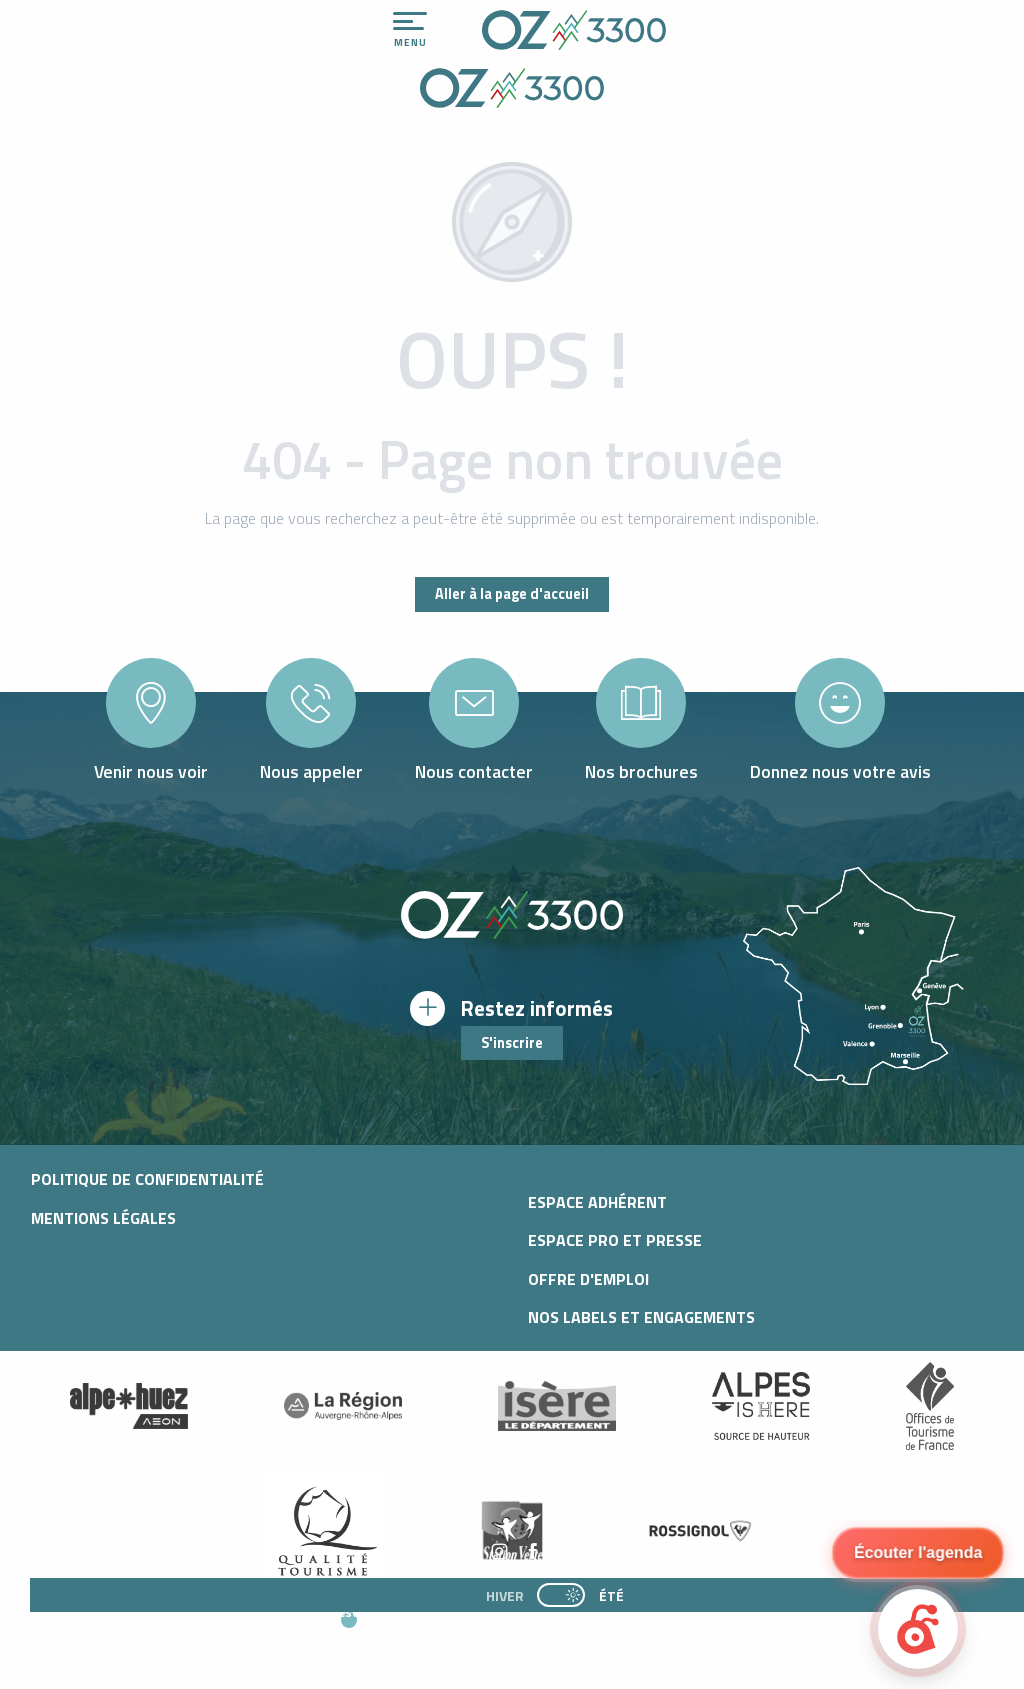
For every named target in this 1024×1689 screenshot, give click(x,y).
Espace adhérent (597, 1202)
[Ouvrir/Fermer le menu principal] (410, 30)
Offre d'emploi (588, 1279)
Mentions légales (103, 1218)
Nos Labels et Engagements (641, 1317)
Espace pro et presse (615, 1240)
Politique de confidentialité (147, 1179)
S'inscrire (512, 1043)
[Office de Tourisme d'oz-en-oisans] (512, 91)
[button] (527, 1630)
